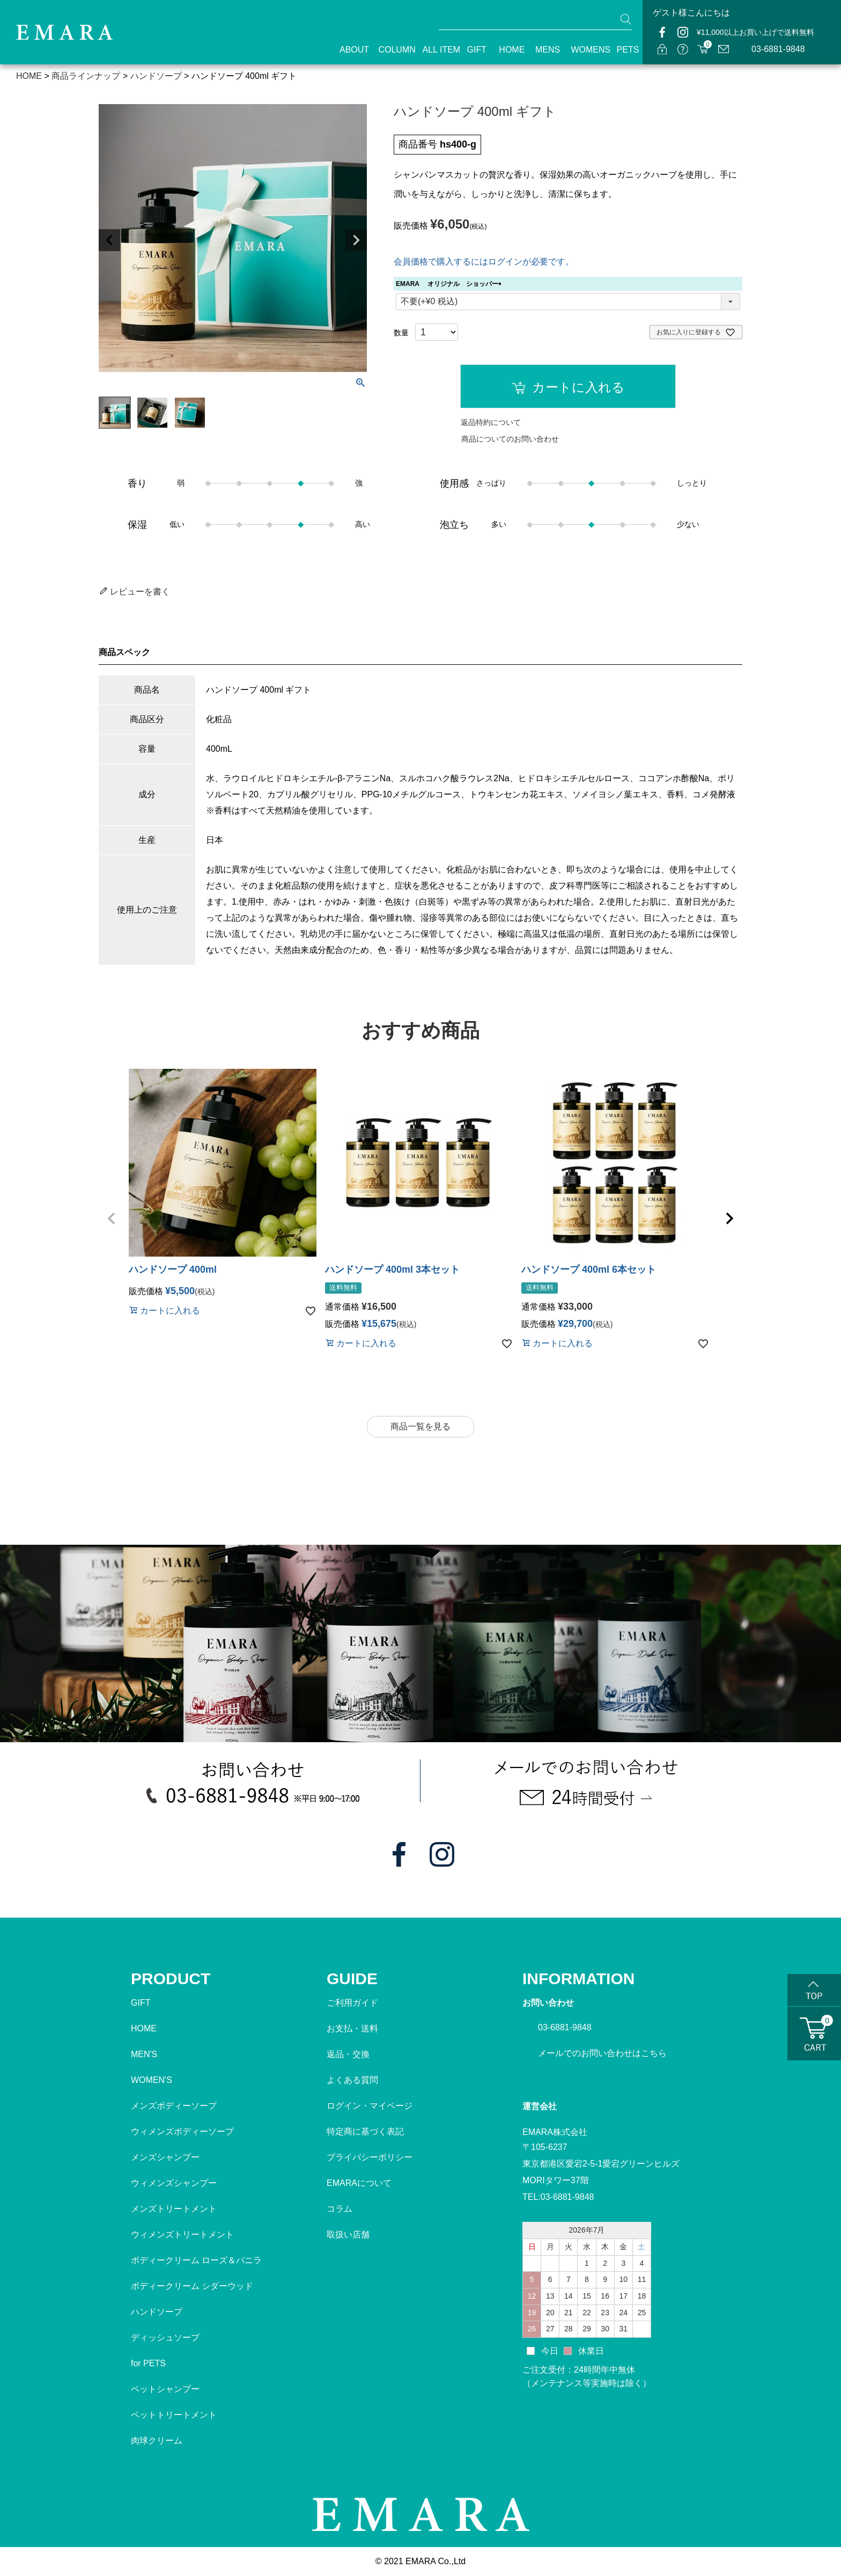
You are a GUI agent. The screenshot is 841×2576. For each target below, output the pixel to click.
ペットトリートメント (174, 2414)
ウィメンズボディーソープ (182, 2131)
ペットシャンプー (165, 2389)
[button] (111, 1218)
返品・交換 (348, 2054)
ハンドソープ (156, 75)
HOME (508, 49)
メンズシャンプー (165, 2157)
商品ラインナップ (85, 75)
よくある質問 (352, 2080)
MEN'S (144, 2054)
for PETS (148, 2363)
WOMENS (584, 49)
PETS (624, 49)
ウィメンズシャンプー (174, 2183)
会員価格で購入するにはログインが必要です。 (484, 261)
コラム (339, 2208)
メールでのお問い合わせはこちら (602, 2053)
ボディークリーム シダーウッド (192, 2286)
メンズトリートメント (174, 2208)
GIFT (474, 49)
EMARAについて (359, 2183)
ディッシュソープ (165, 2337)
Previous (109, 240)
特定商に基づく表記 (365, 2131)
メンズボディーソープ (174, 2105)
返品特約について (491, 422)
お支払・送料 (352, 2028)
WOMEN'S (151, 2080)
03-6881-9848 (778, 49)
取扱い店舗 (348, 2234)
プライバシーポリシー (369, 2157)
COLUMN (390, 49)
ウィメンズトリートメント (182, 2234)
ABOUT (349, 49)
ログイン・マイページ (369, 2105)
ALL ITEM (435, 49)
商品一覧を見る (420, 1426)
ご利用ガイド (352, 2002)
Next (356, 240)
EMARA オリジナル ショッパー (450, 284)
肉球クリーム (156, 2440)
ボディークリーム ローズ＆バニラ (196, 2260)
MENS (543, 49)
